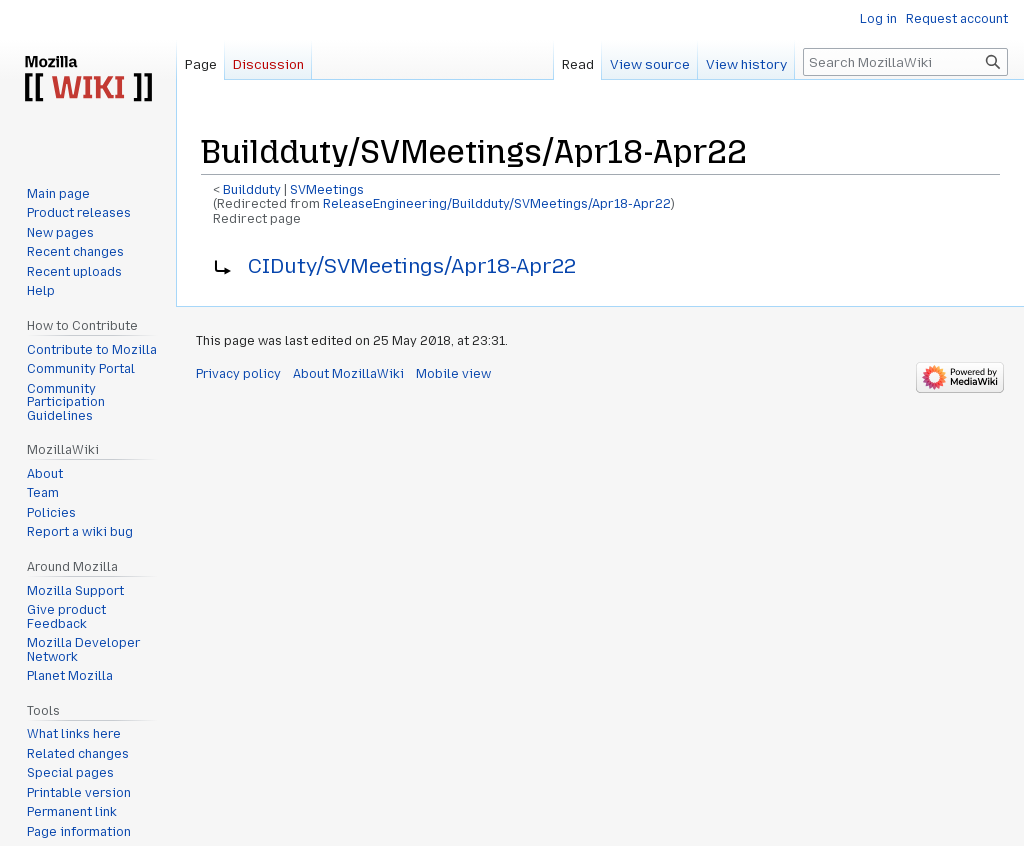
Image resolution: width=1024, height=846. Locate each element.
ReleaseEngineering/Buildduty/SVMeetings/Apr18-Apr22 (497, 204)
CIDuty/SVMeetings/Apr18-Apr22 (412, 266)
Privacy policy (238, 374)
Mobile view (453, 374)
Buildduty (252, 190)
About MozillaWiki (348, 374)
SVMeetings (327, 190)
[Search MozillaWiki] (905, 62)
